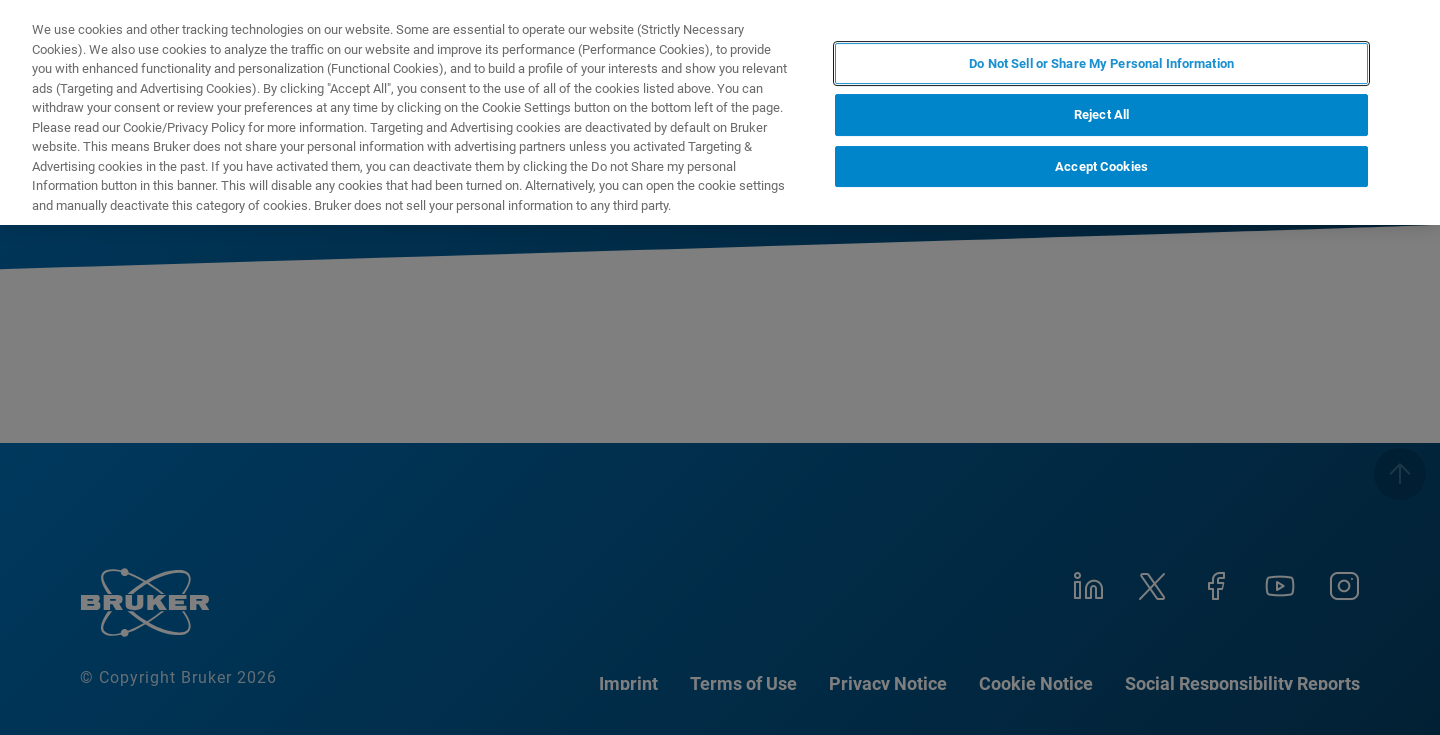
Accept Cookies (1101, 166)
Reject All (1101, 114)
